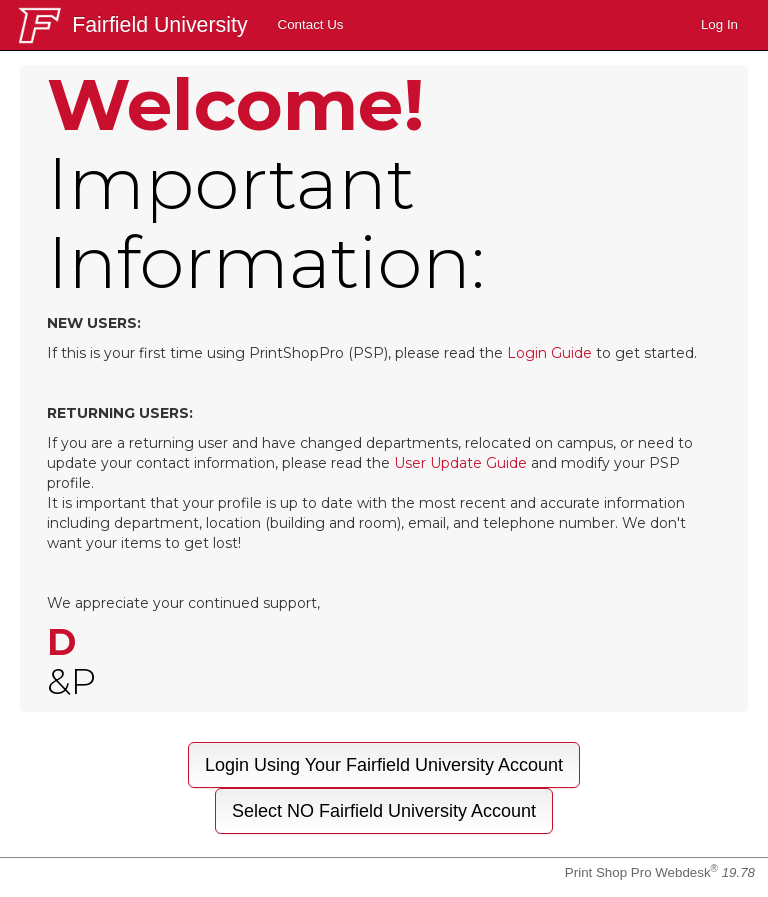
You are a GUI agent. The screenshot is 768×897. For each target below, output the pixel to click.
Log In (719, 24)
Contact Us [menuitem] (311, 24)
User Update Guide (460, 463)
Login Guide (549, 353)
